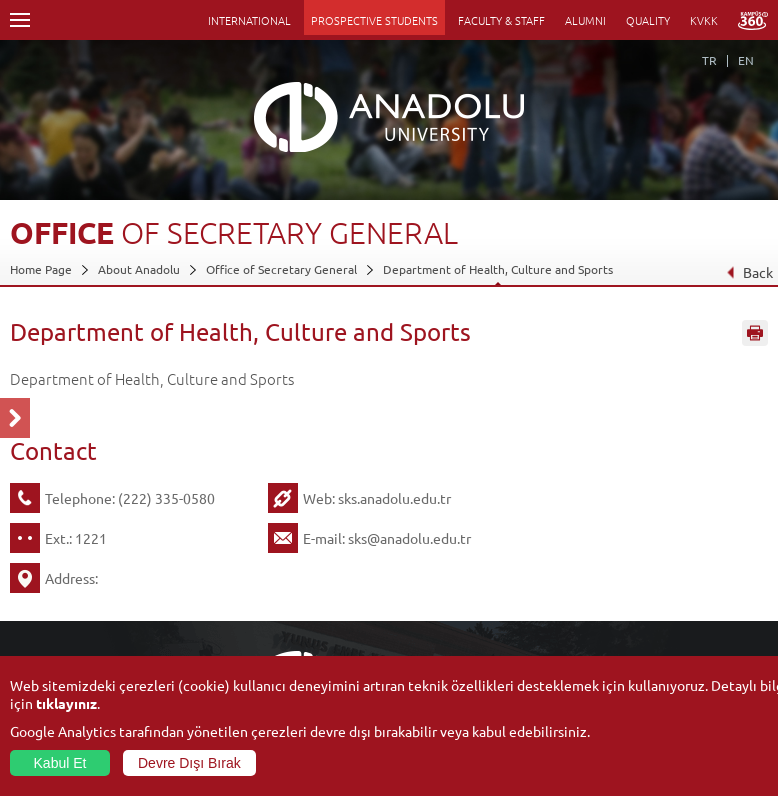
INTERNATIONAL (249, 20)
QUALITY (648, 20)
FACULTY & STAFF (501, 20)
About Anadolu (139, 269)
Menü (20, 20)
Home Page (41, 269)
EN (746, 60)
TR (709, 60)
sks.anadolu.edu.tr (394, 498)
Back (749, 272)
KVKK (704, 20)
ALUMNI (585, 20)
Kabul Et (60, 763)
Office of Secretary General (281, 269)
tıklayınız (66, 703)
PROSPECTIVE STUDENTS (374, 20)
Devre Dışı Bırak (189, 763)
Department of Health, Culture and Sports (498, 269)
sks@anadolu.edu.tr (409, 538)
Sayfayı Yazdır (755, 333)
